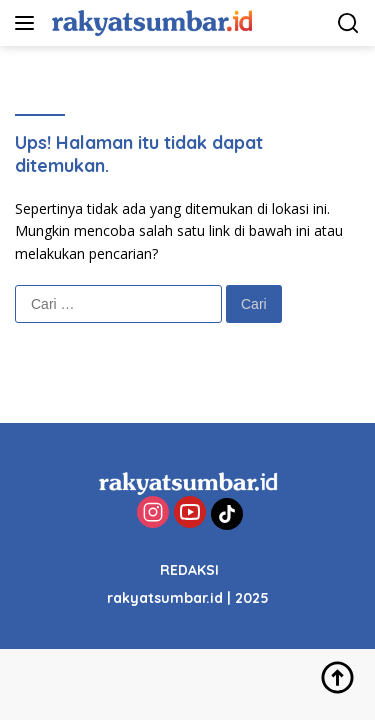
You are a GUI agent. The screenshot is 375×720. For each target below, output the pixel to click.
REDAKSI (189, 570)
